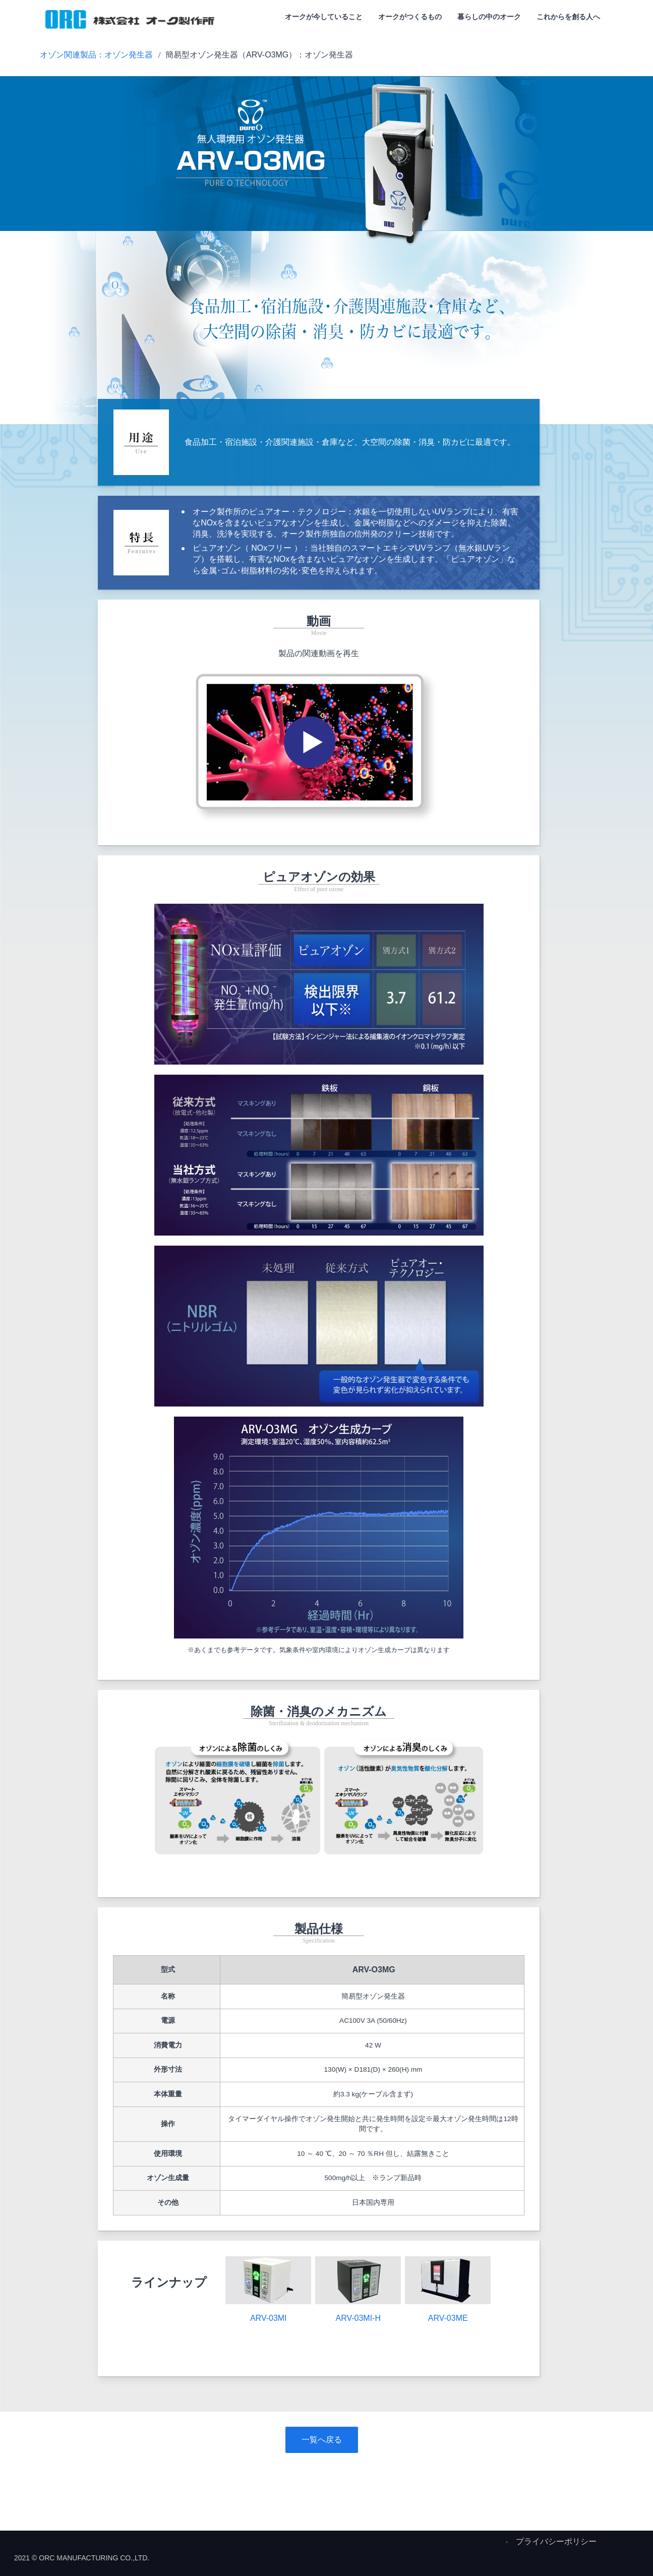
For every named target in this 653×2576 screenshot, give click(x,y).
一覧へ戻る (322, 2439)
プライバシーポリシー (556, 2541)
